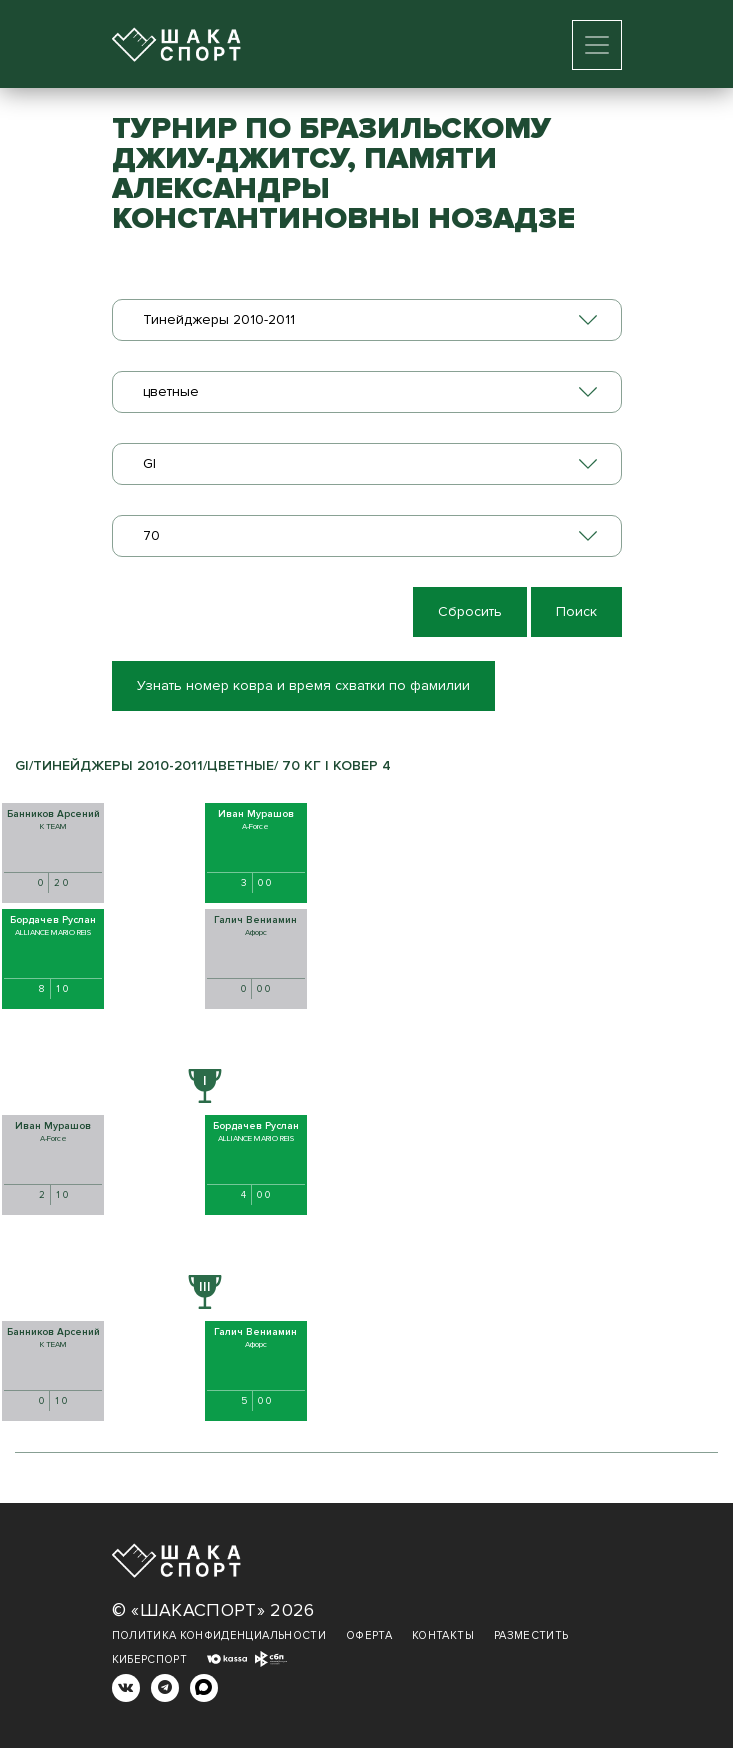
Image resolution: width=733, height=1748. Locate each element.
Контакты (443, 1635)
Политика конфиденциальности (219, 1635)
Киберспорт (150, 1659)
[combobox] (367, 320)
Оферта (369, 1635)
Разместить (531, 1635)
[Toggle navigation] (597, 45)
